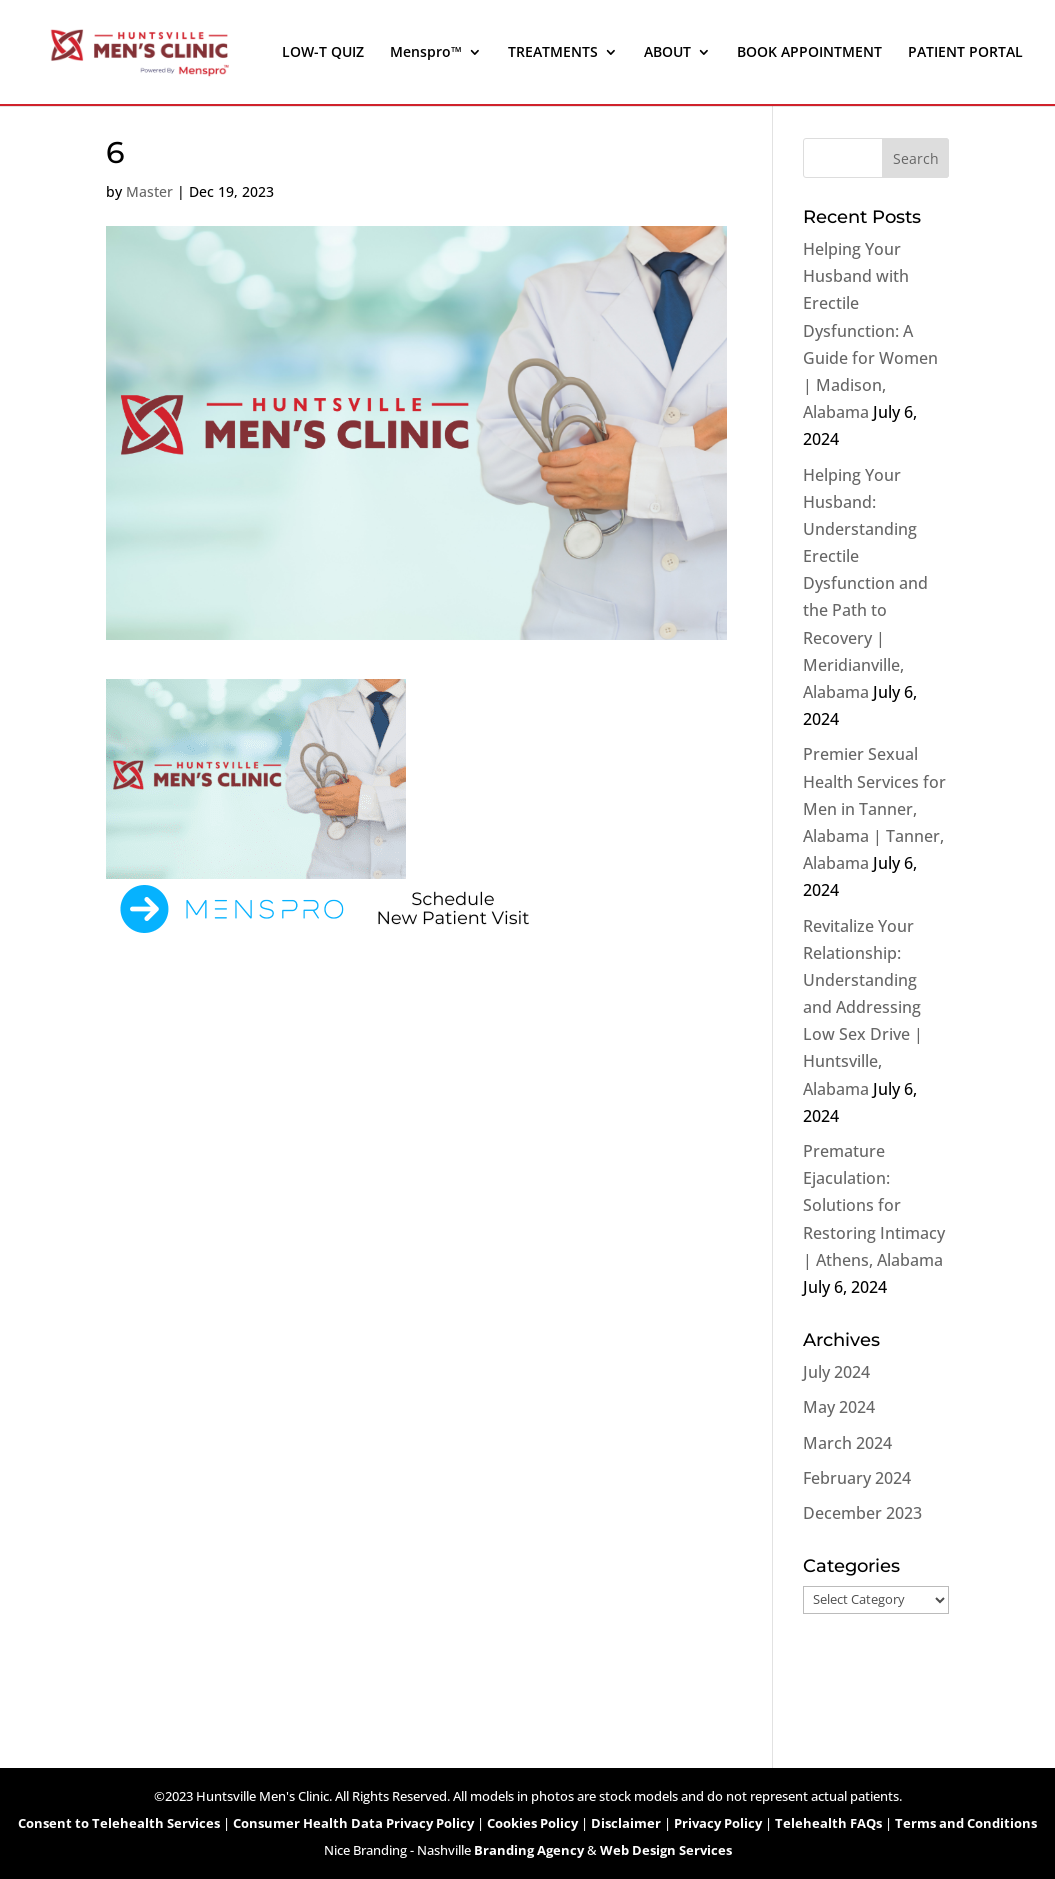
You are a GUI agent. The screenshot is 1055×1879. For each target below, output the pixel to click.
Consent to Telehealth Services (119, 1823)
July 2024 (836, 1372)
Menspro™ (426, 53)
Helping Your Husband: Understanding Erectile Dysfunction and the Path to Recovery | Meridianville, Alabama (865, 584)
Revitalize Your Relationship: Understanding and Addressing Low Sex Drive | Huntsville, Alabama (863, 1007)
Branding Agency (529, 1850)
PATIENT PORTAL (965, 53)
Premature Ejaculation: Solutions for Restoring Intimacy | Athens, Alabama (874, 1205)
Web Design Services (666, 1850)
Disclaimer (626, 1823)
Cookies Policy (532, 1823)
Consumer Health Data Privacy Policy (353, 1823)
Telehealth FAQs (828, 1823)
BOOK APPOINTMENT (809, 53)
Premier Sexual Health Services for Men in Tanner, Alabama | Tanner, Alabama (874, 808)
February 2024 (857, 1478)
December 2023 (862, 1513)
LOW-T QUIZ (323, 53)
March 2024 (847, 1443)
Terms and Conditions (966, 1823)
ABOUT (667, 53)
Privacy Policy (718, 1823)
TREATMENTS (553, 53)
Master (149, 191)
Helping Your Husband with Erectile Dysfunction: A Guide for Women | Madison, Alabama (870, 330)
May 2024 (839, 1407)
